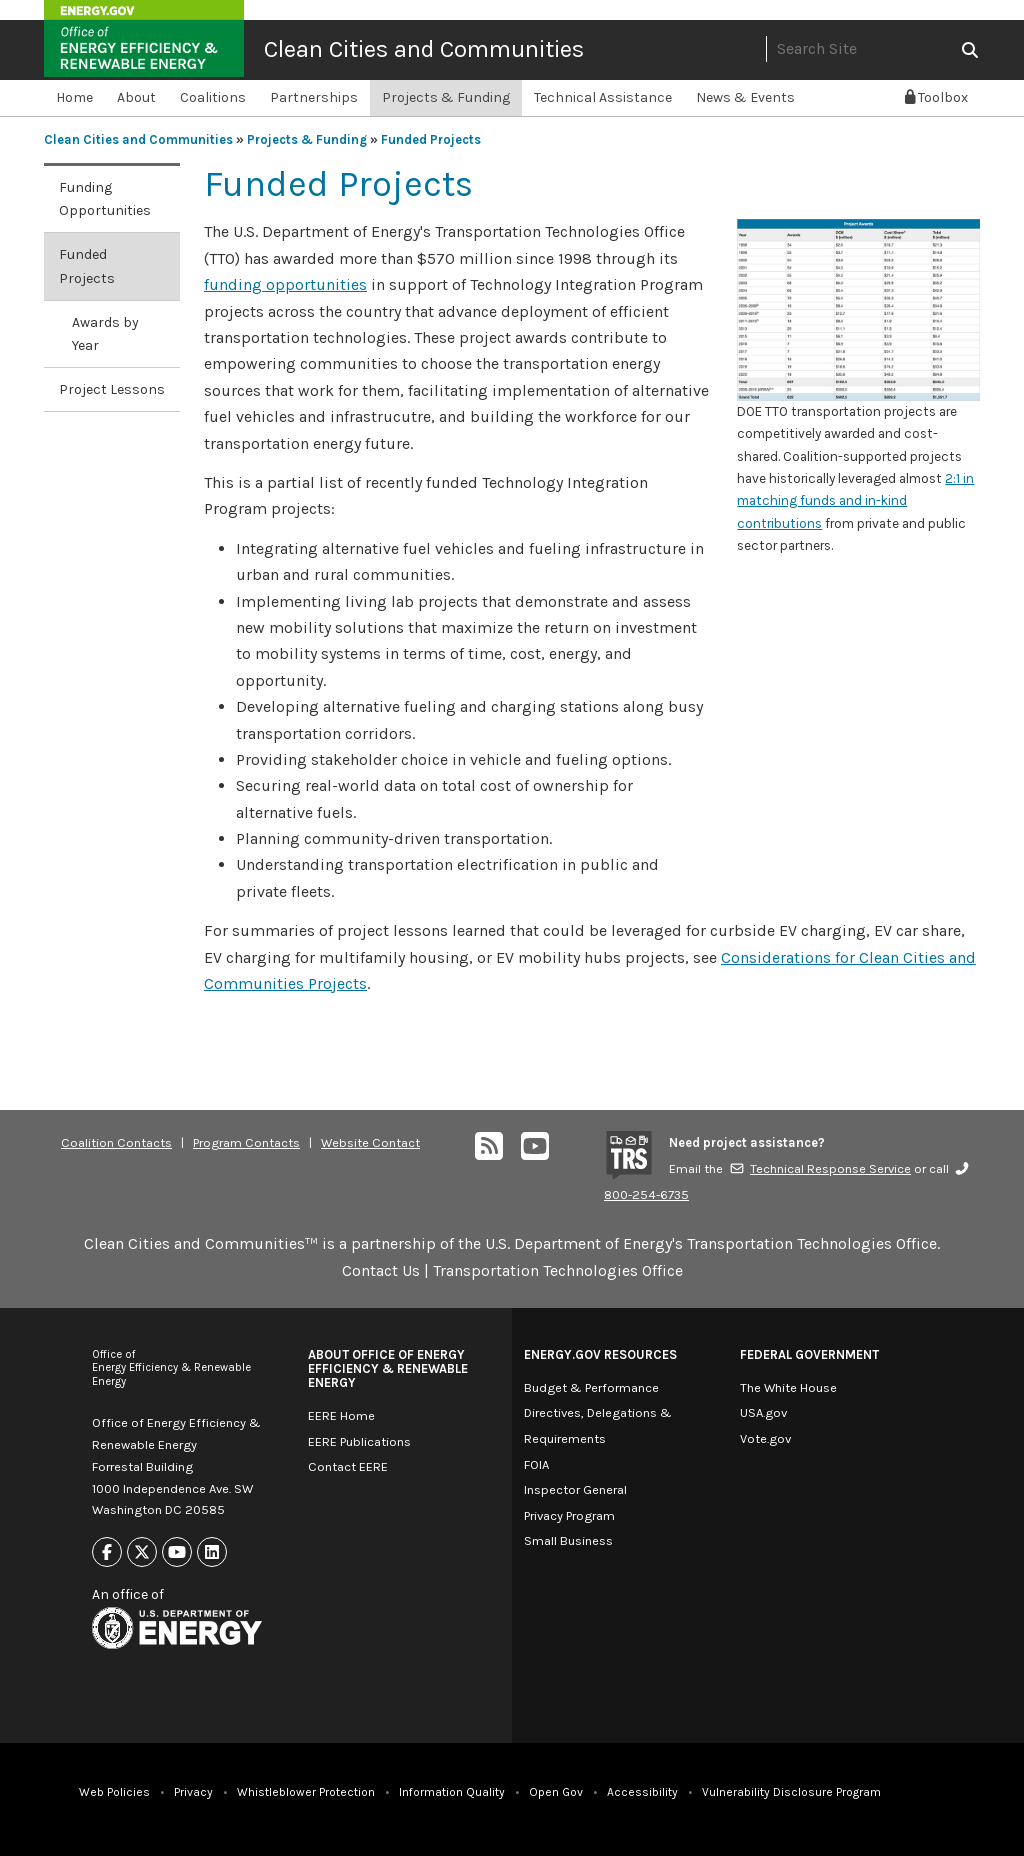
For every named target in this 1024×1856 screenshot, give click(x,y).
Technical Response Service (820, 1168)
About (136, 97)
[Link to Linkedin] (212, 1552)
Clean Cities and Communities (424, 49)
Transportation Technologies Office (558, 1270)
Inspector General (575, 1489)
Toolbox (937, 97)
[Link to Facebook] (107, 1552)
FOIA (536, 1464)
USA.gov (763, 1412)
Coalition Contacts (116, 1142)
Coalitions (213, 97)
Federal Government (809, 1354)
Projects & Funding (446, 97)
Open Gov (556, 1792)
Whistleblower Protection (306, 1792)
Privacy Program (569, 1515)
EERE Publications (359, 1441)
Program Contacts (246, 1142)
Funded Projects (431, 139)
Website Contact (370, 1142)
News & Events (745, 97)
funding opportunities (285, 284)
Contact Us (381, 1270)
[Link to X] (142, 1552)
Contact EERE (348, 1466)
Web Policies (114, 1792)
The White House (788, 1387)
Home (74, 97)
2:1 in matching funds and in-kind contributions (855, 501)
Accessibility (642, 1792)
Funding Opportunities (105, 199)
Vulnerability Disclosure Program (791, 1792)
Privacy (193, 1792)
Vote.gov (765, 1438)
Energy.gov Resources (600, 1354)
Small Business (568, 1540)
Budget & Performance (591, 1387)
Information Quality (452, 1792)
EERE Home (341, 1415)
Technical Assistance (603, 97)
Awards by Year (105, 334)
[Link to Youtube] (177, 1552)
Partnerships (314, 97)
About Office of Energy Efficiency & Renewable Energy (388, 1368)
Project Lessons (112, 389)
